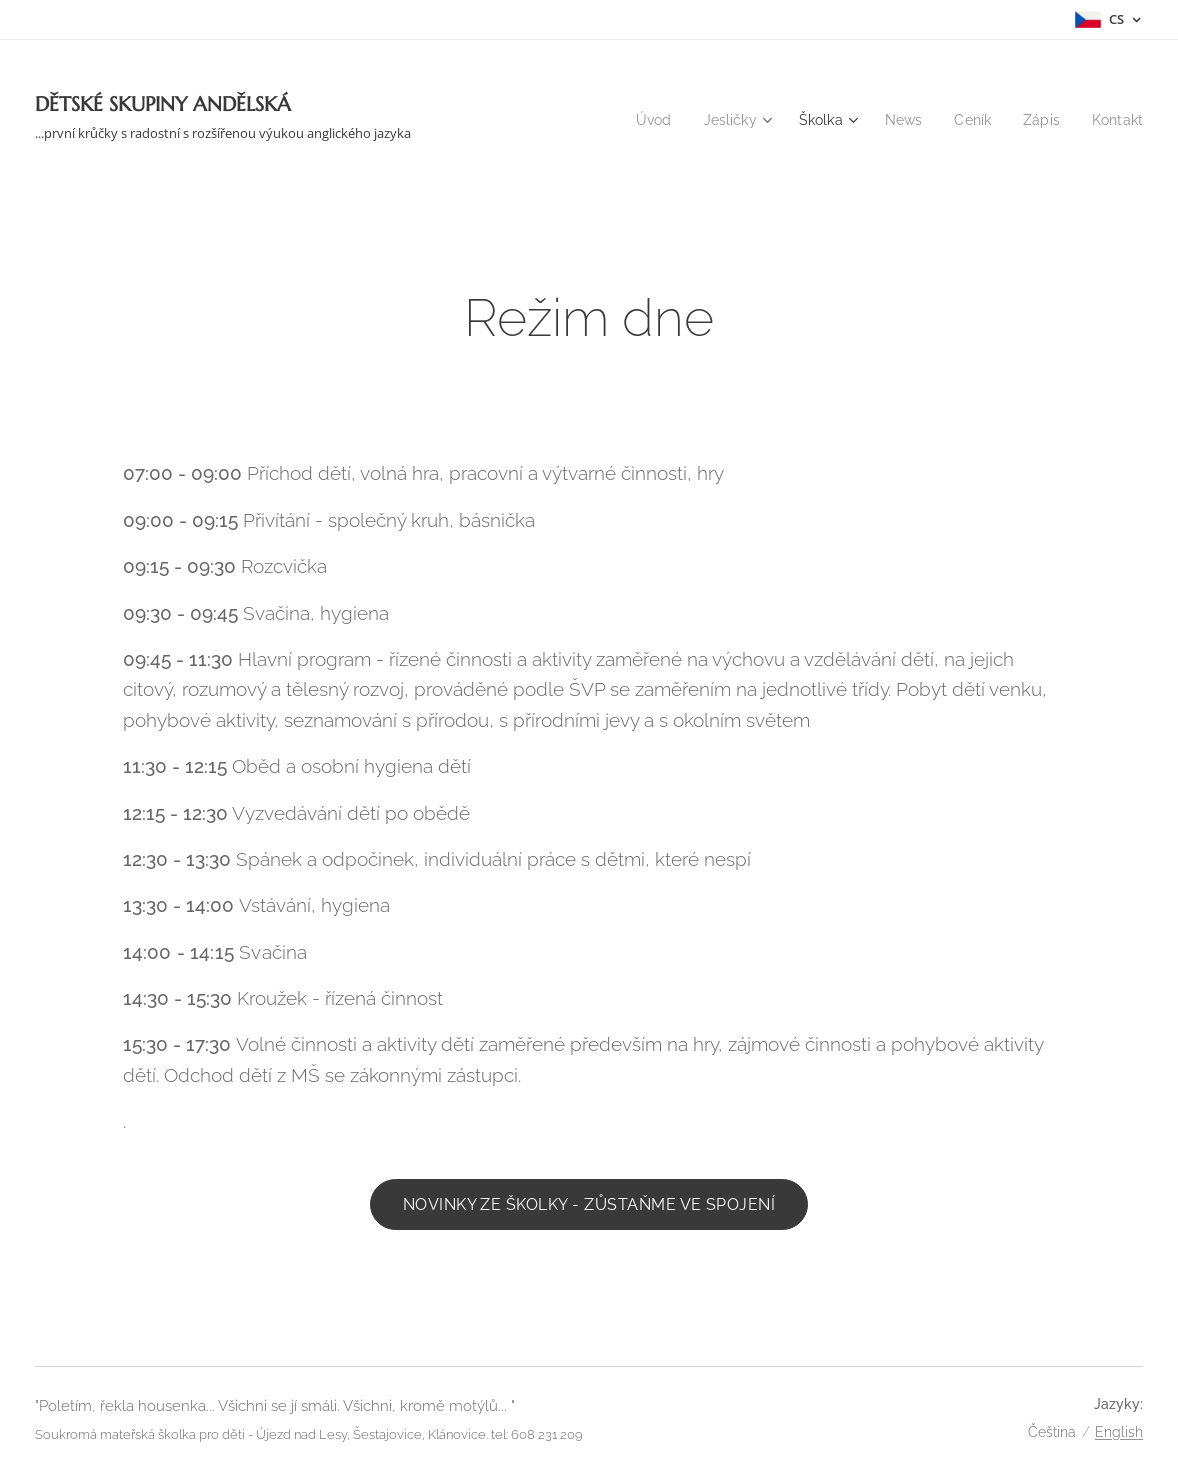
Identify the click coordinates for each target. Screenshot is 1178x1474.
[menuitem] (639, 120)
